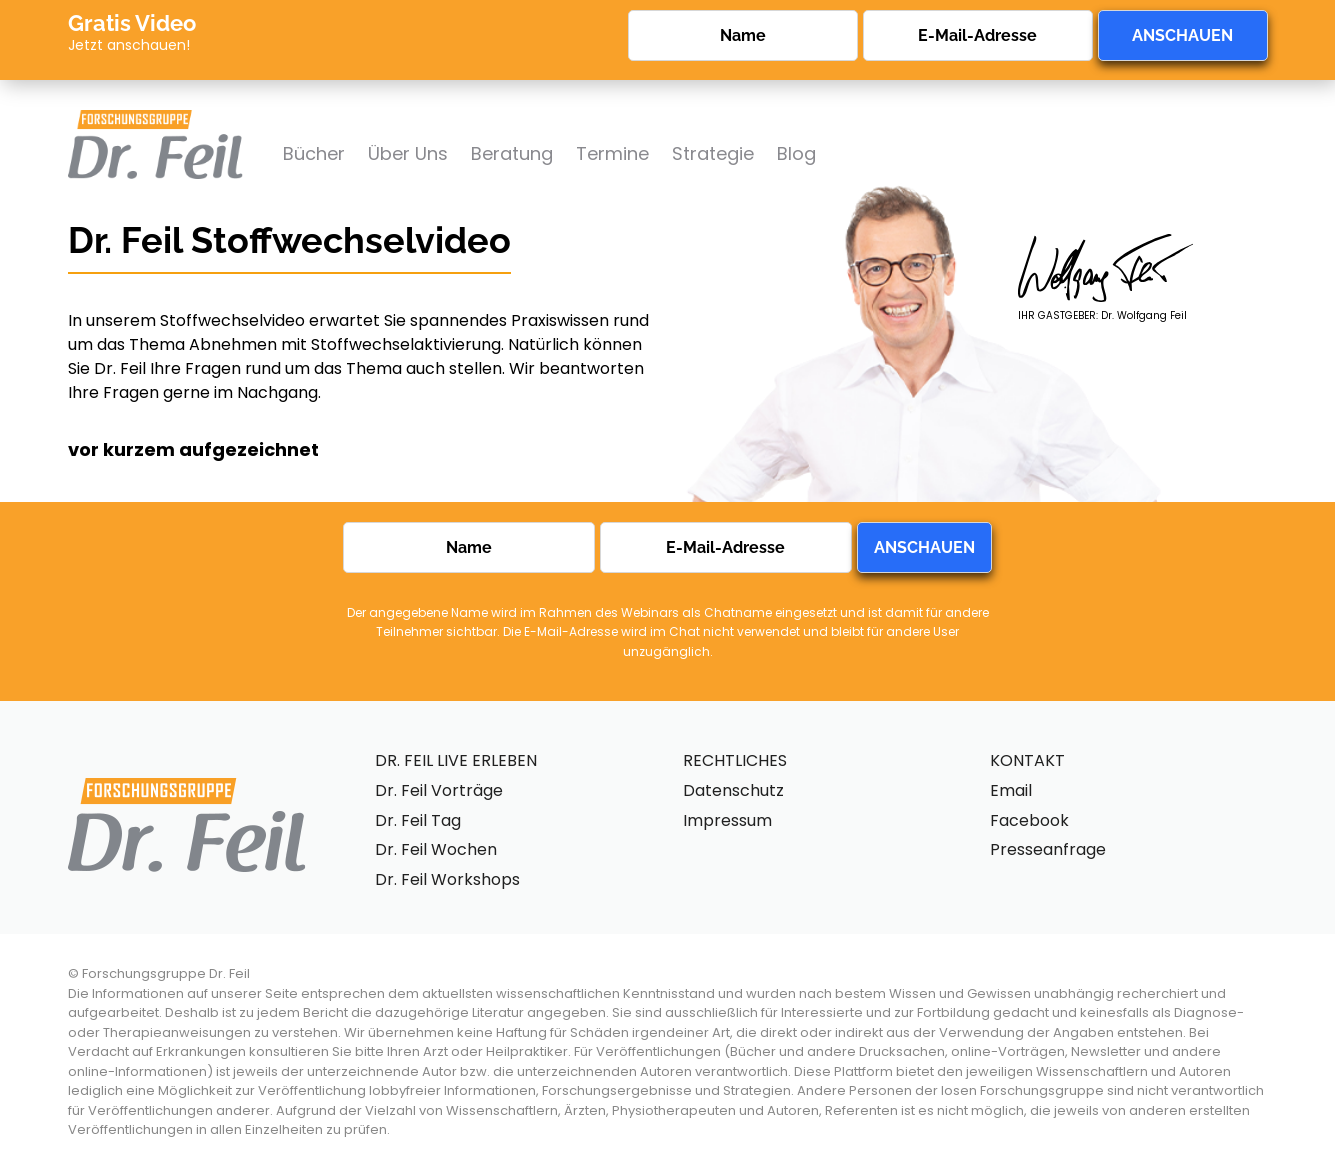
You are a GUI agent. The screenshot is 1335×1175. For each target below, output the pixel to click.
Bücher (314, 153)
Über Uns (408, 153)
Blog (796, 153)
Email (1011, 790)
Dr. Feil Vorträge (439, 790)
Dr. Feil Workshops (447, 879)
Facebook (1029, 820)
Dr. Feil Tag (418, 820)
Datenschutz (733, 790)
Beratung (512, 153)
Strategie (713, 153)
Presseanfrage (1048, 849)
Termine (612, 153)
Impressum (727, 820)
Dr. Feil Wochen (436, 849)
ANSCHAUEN (1182, 35)
